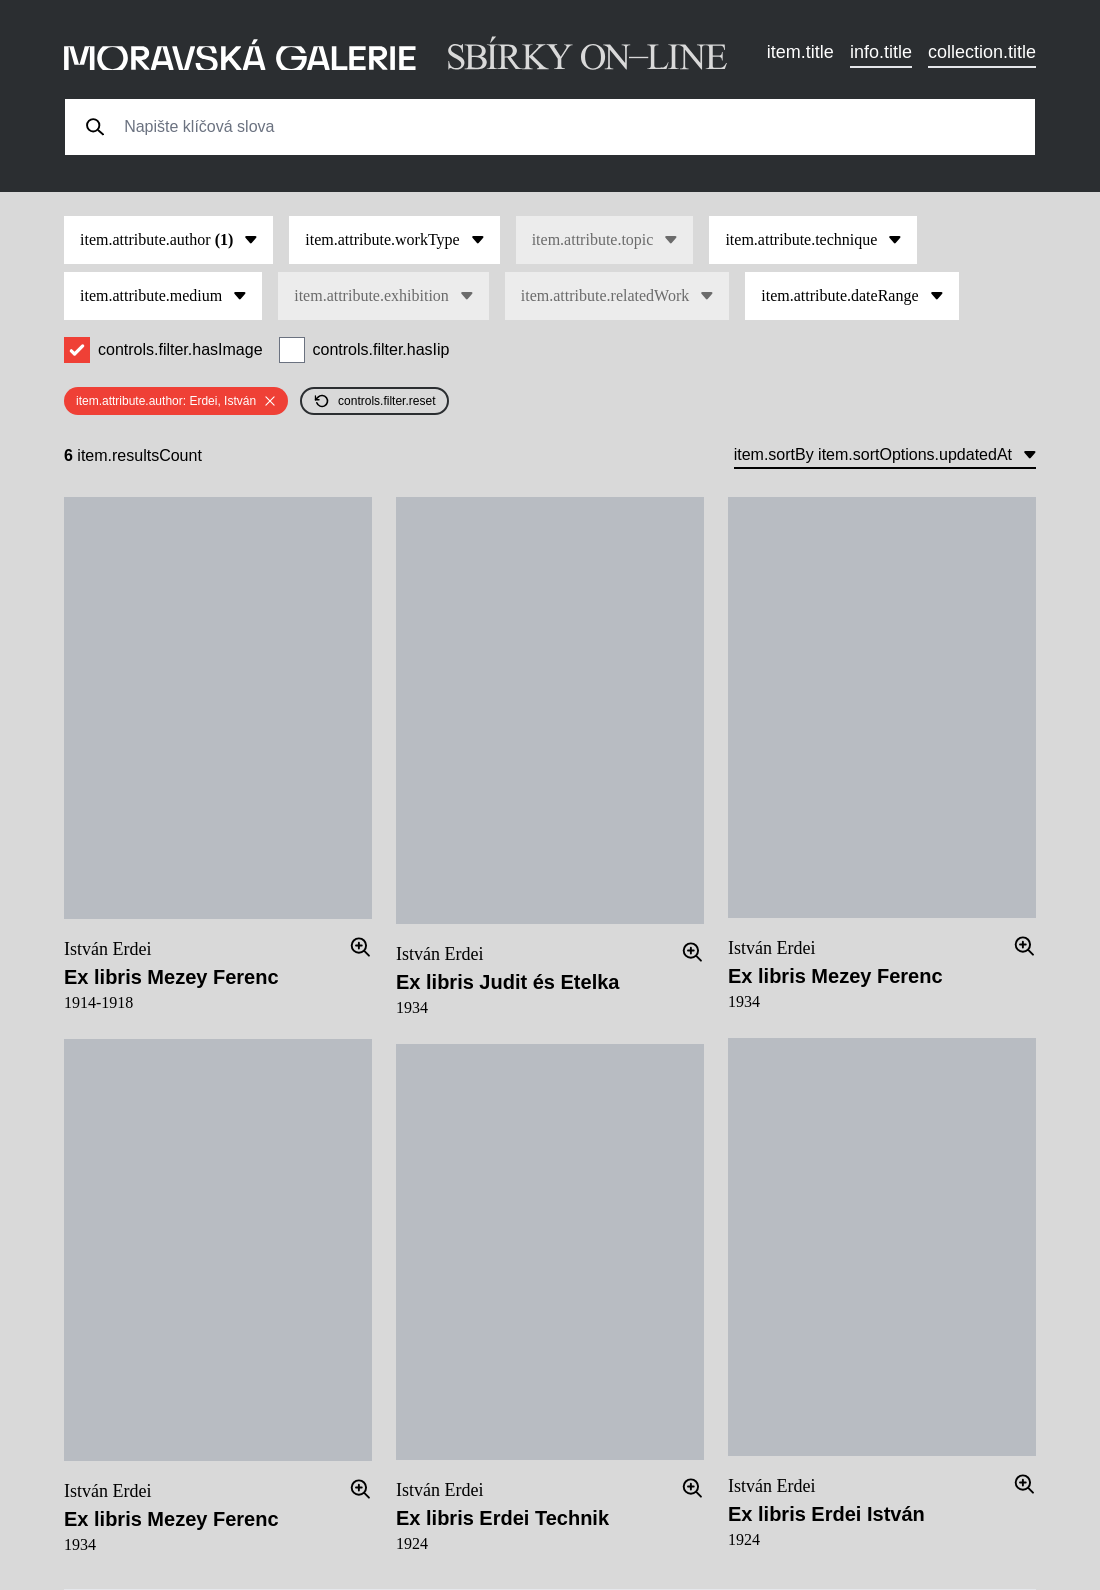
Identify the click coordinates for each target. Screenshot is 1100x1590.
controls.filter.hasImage (180, 349)
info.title (881, 52)
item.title (800, 52)
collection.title (982, 52)
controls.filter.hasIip (381, 349)
